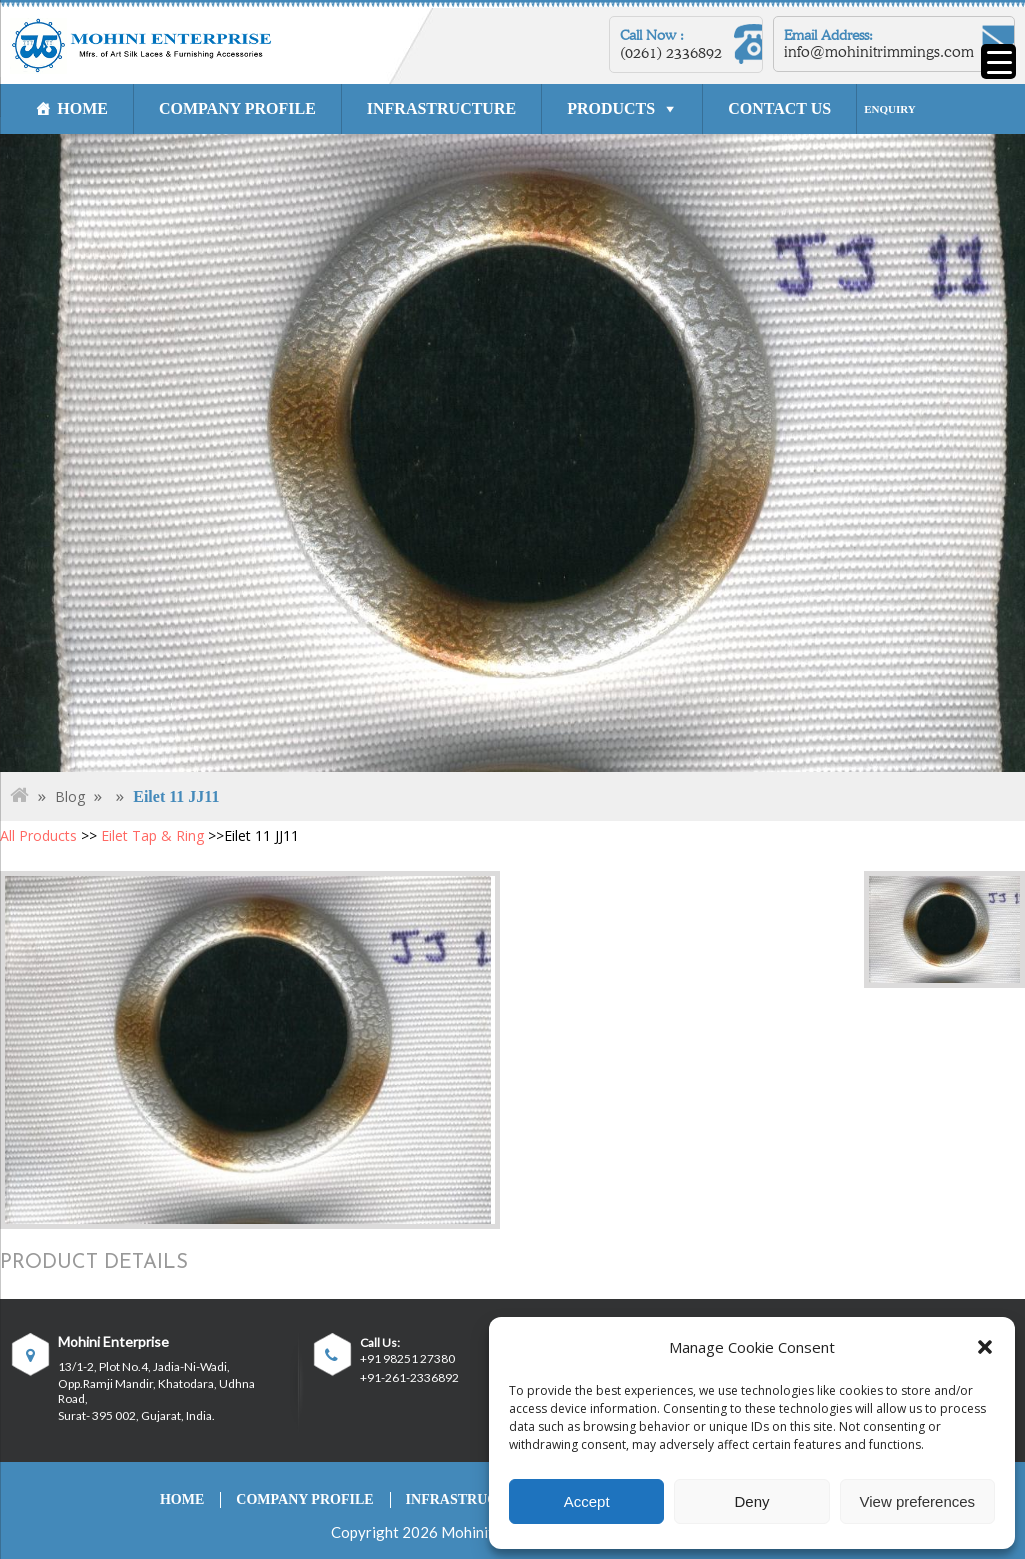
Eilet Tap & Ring (152, 835)
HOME (82, 108)
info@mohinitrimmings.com (879, 52)
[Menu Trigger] (998, 61)
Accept (587, 1501)
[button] (985, 1347)
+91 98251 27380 (407, 1359)
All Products (38, 835)
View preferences (918, 1501)
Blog (70, 796)
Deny (751, 1501)
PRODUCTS (611, 108)
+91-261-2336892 (409, 1378)
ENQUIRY (890, 109)
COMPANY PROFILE (237, 108)
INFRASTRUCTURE (441, 108)
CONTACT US (779, 108)
